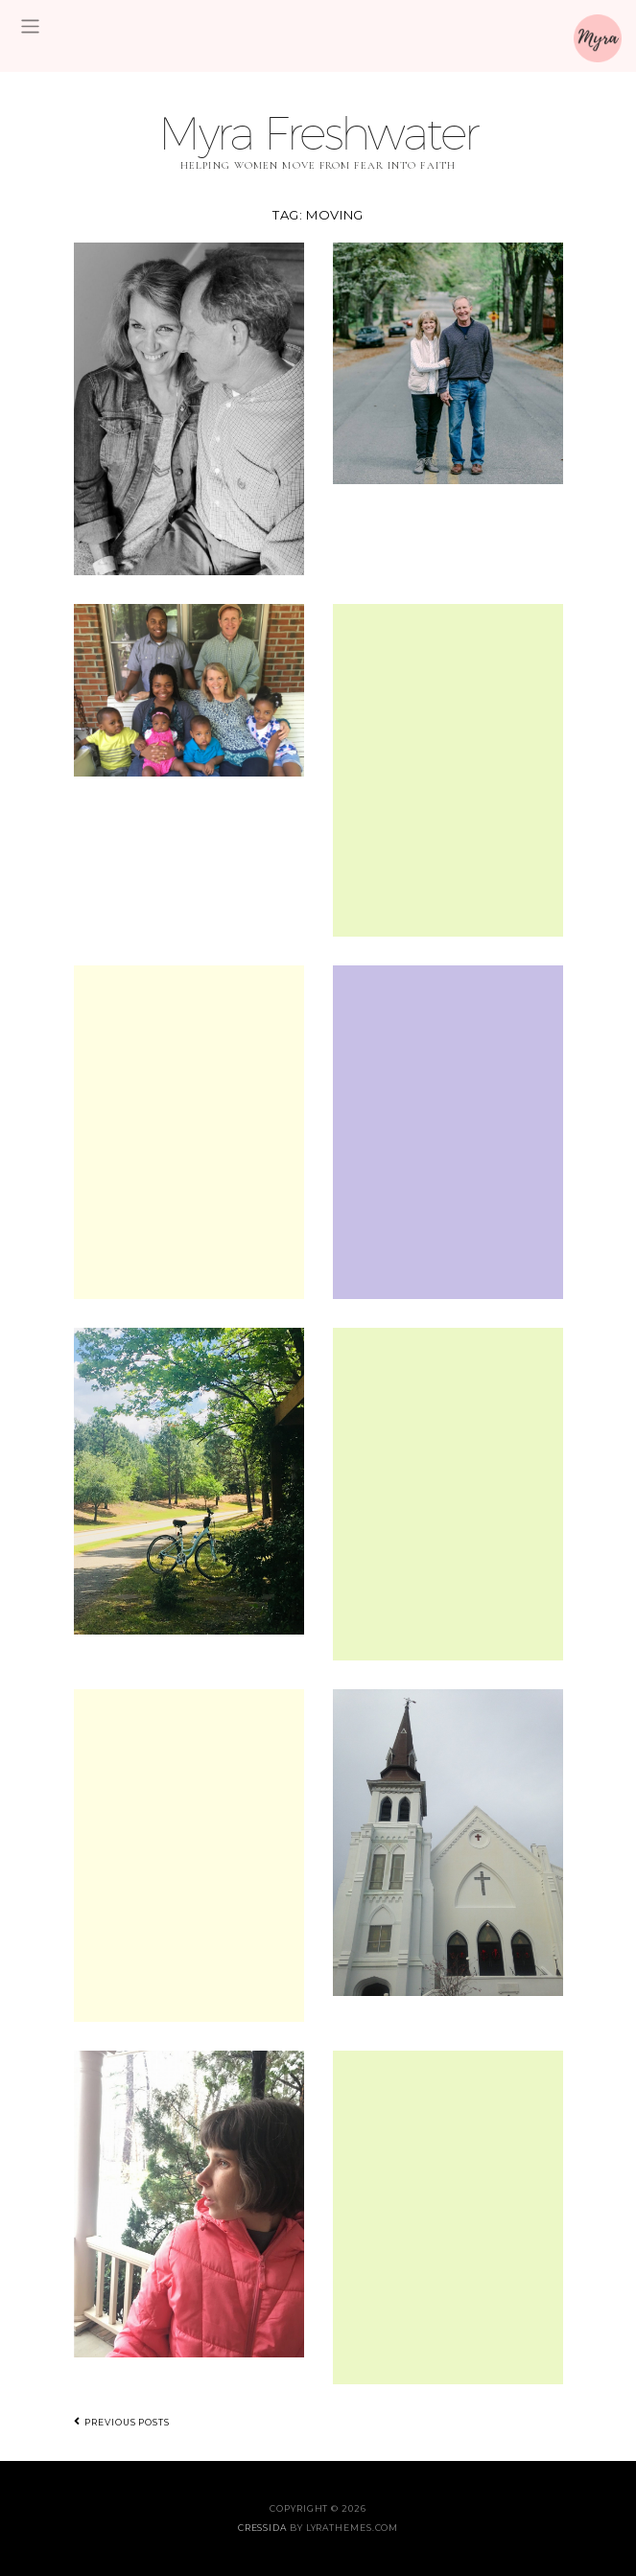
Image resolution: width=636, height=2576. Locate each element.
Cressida (262, 2527)
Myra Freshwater (318, 132)
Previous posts (122, 2421)
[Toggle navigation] (30, 26)
